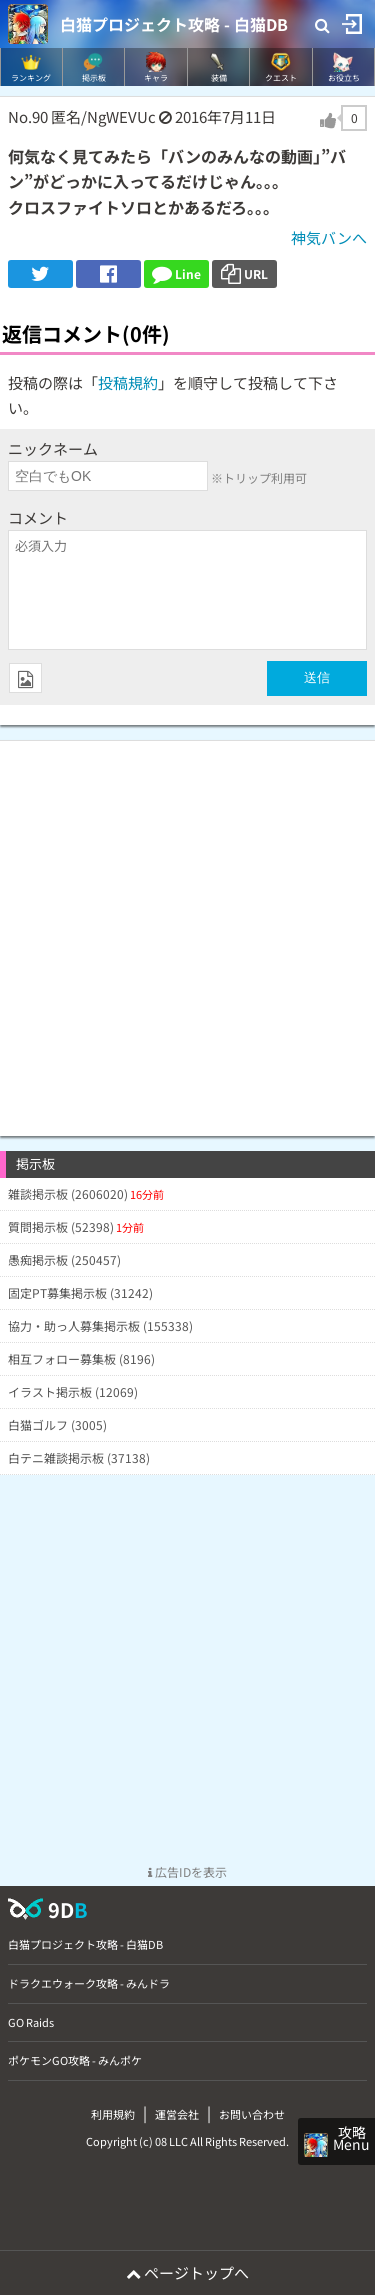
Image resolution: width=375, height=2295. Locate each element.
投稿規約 (128, 382)
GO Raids (31, 2022)
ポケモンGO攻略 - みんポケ (75, 2060)
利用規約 (113, 2114)
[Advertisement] (187, 928)
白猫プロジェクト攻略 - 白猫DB (174, 24)
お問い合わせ (252, 2114)
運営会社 (177, 2114)
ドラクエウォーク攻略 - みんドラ (89, 1983)
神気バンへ (329, 237)
